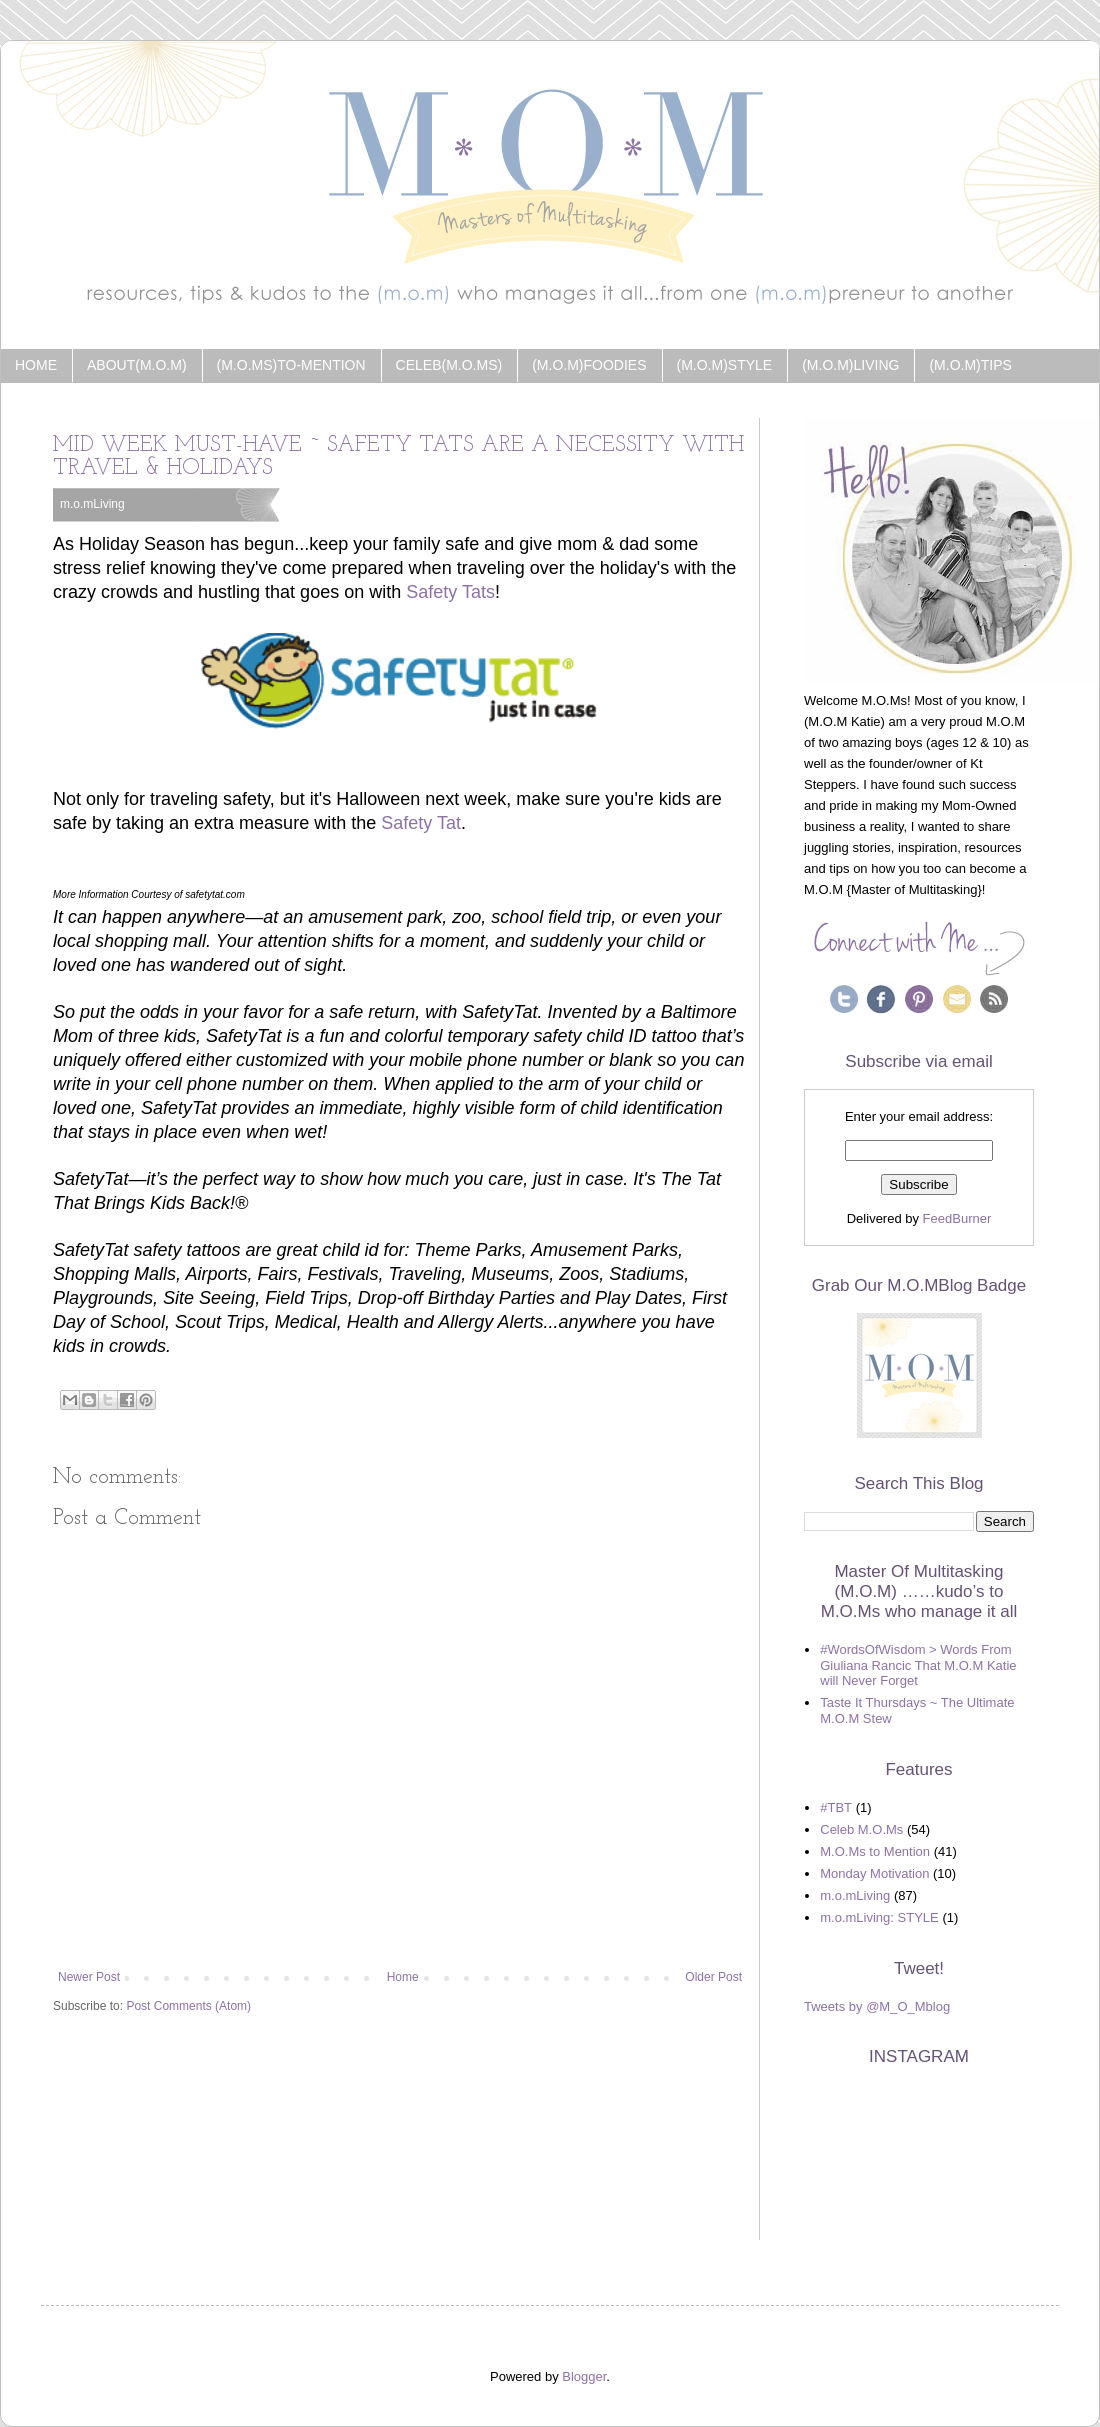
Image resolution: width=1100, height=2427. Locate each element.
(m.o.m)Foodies (589, 365)
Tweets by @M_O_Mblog (877, 2006)
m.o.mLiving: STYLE (879, 1917)
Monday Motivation (874, 1873)
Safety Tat (421, 823)
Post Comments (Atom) (188, 2006)
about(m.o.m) (137, 365)
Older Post (713, 1977)
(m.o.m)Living (850, 365)
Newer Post (89, 1977)
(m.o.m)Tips (970, 365)
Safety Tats (450, 592)
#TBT (836, 1807)
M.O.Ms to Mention (875, 1851)
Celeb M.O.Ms (861, 1829)
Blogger (584, 2376)
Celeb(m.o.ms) (449, 365)
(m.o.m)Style (725, 365)
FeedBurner (957, 1218)
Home (36, 365)
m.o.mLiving (92, 504)
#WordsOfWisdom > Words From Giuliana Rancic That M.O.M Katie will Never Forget (918, 1665)
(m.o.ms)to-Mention (291, 365)
